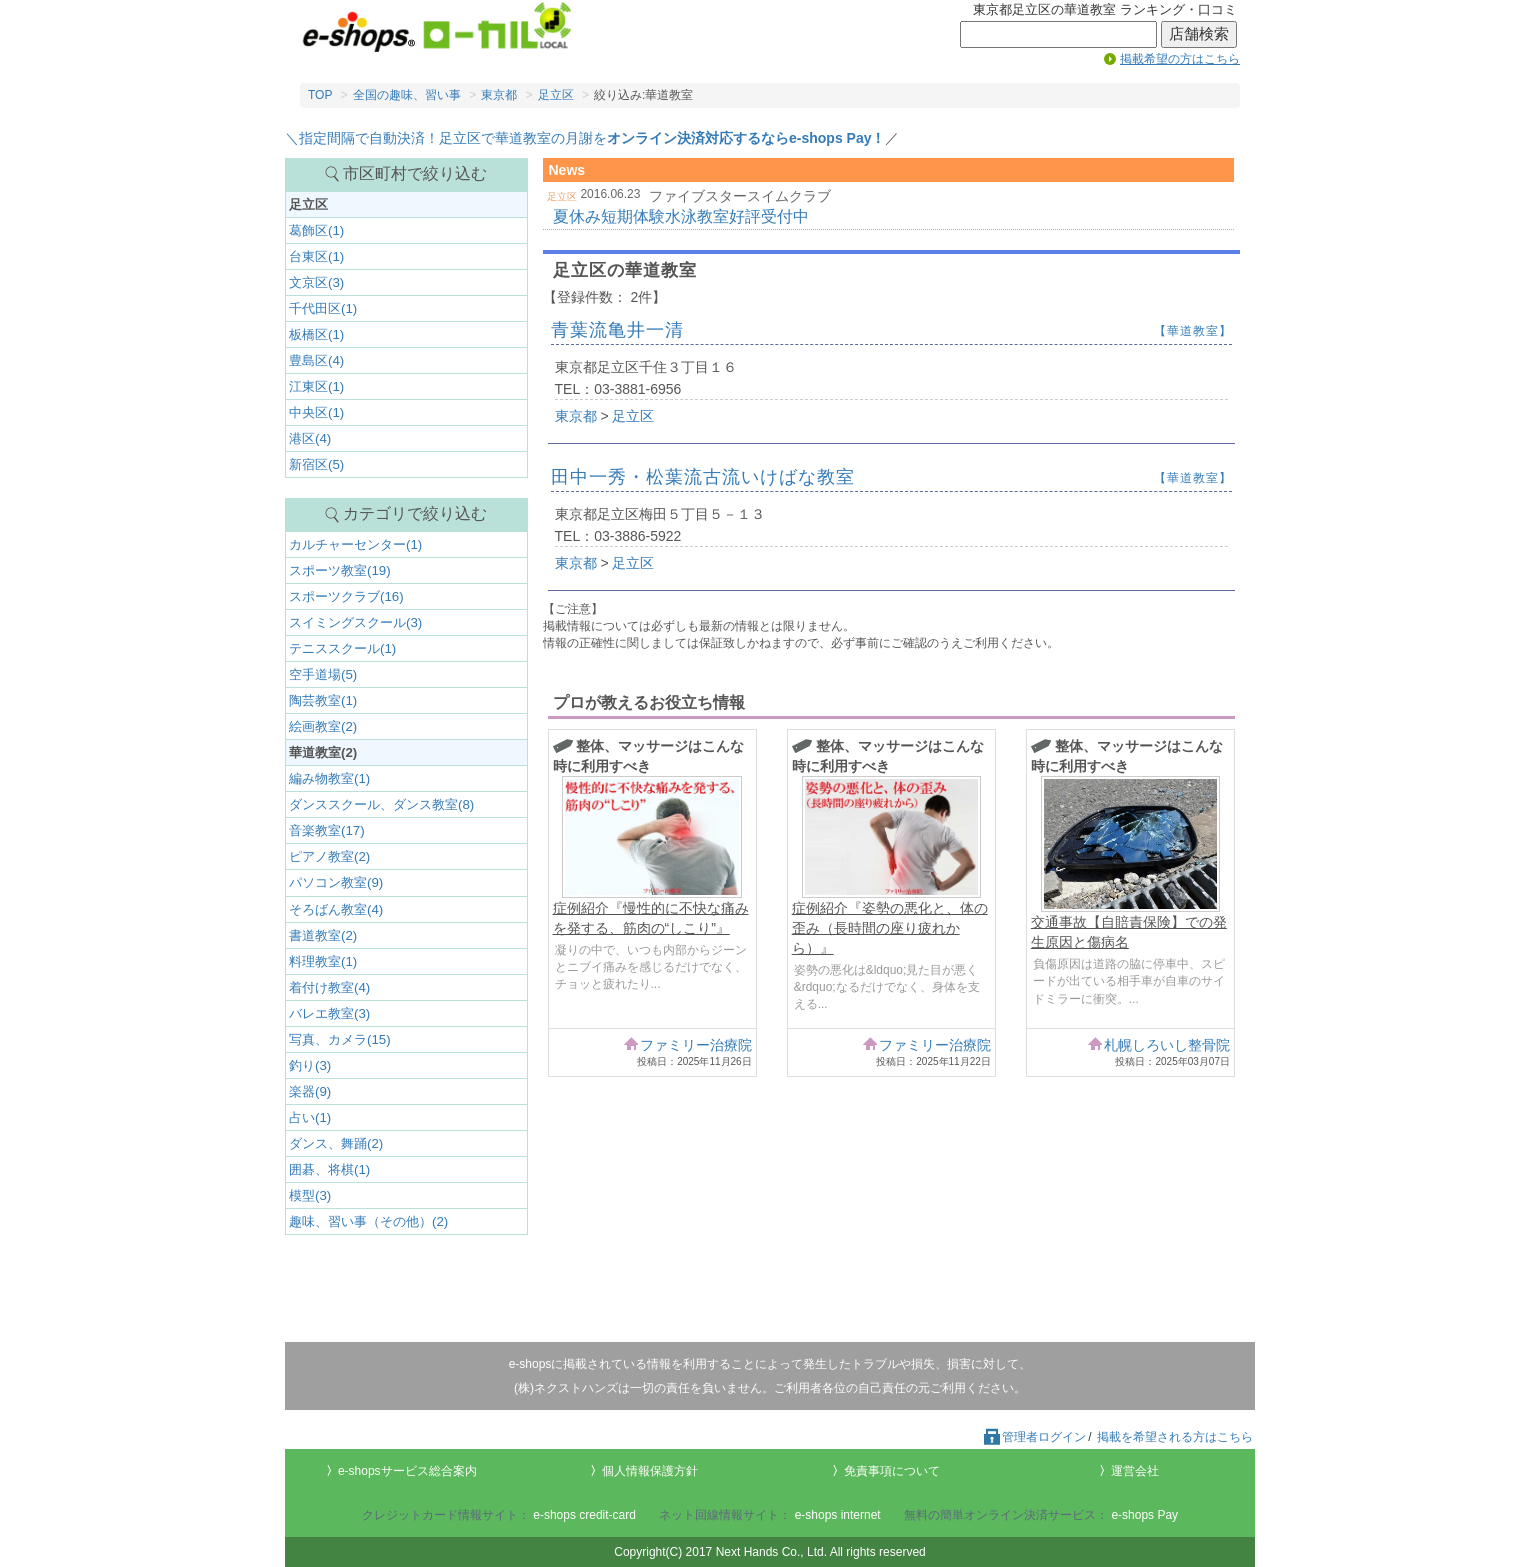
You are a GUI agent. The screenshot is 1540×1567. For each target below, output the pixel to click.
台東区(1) (316, 256)
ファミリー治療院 (696, 1045)
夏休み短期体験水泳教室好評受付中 (681, 216)
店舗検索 (1199, 34)
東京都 (499, 95)
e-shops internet (838, 1515)
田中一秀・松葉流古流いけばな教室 (703, 477)
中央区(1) (316, 412)
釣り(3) (310, 1065)
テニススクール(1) (342, 648)
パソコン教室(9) (336, 882)
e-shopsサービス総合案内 (407, 1471)
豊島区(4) (316, 360)
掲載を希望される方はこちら (1175, 1437)
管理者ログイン (1034, 1437)
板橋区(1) (316, 334)
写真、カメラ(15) (340, 1039)
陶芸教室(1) (323, 700)
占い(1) (310, 1117)
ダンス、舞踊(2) (336, 1143)
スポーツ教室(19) (340, 570)
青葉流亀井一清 (617, 330)
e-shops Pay (1144, 1515)
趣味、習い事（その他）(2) (368, 1221)
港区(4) (310, 438)
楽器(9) (310, 1091)
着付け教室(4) (329, 987)
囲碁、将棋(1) (329, 1169)
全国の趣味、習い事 (407, 95)
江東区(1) (316, 386)
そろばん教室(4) (336, 909)
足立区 (556, 95)
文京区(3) (316, 282)
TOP (320, 95)
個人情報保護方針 (650, 1471)
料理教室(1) (323, 961)
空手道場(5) (323, 674)
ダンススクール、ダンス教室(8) (381, 804)
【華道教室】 (1193, 331)
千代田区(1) (323, 308)
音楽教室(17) (327, 830)
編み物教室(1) (329, 778)
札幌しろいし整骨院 (1167, 1045)
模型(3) (310, 1195)
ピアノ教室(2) (329, 856)
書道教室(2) (323, 935)
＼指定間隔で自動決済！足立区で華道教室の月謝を (585, 138)
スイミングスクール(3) (355, 622)
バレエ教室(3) (329, 1013)
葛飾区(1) (316, 230)
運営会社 (1135, 1471)
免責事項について (892, 1471)
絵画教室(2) (323, 726)
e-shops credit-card (584, 1515)
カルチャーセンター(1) (355, 544)
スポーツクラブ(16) (346, 596)
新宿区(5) (316, 464)
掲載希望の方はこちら (1180, 59)
